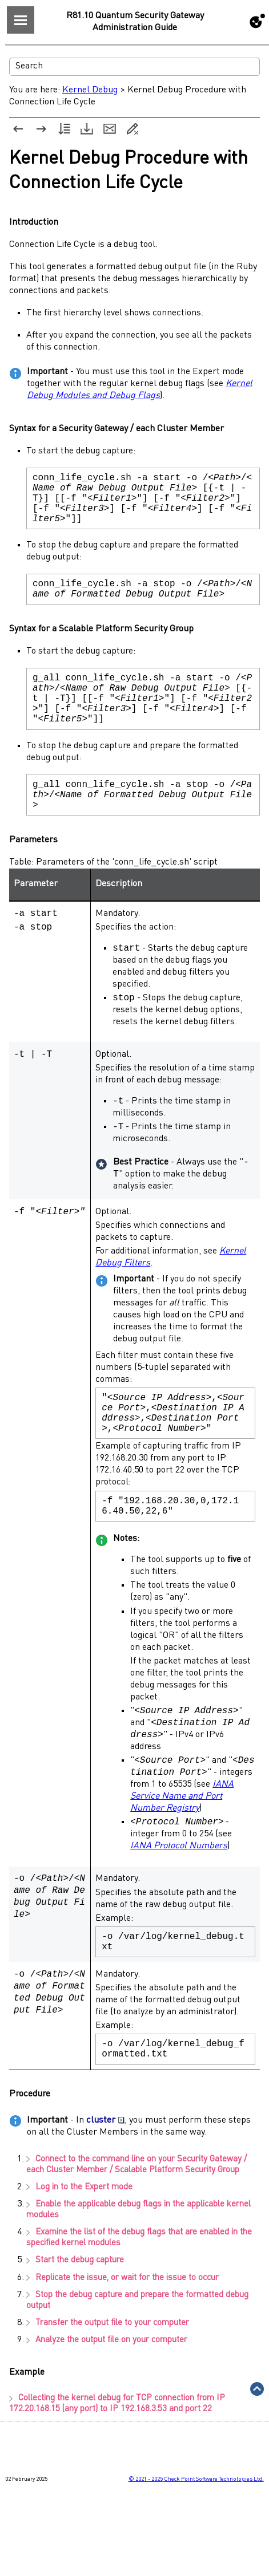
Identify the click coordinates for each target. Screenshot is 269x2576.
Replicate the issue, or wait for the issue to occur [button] (122, 2355)
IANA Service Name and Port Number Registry (182, 1863)
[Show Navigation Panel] (20, 20)
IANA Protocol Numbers (178, 1914)
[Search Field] (134, 67)
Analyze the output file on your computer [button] (106, 2417)
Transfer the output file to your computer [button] (107, 2400)
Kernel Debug (90, 90)
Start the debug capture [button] (75, 2338)
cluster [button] (105, 2197)
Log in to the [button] (79, 2265)
